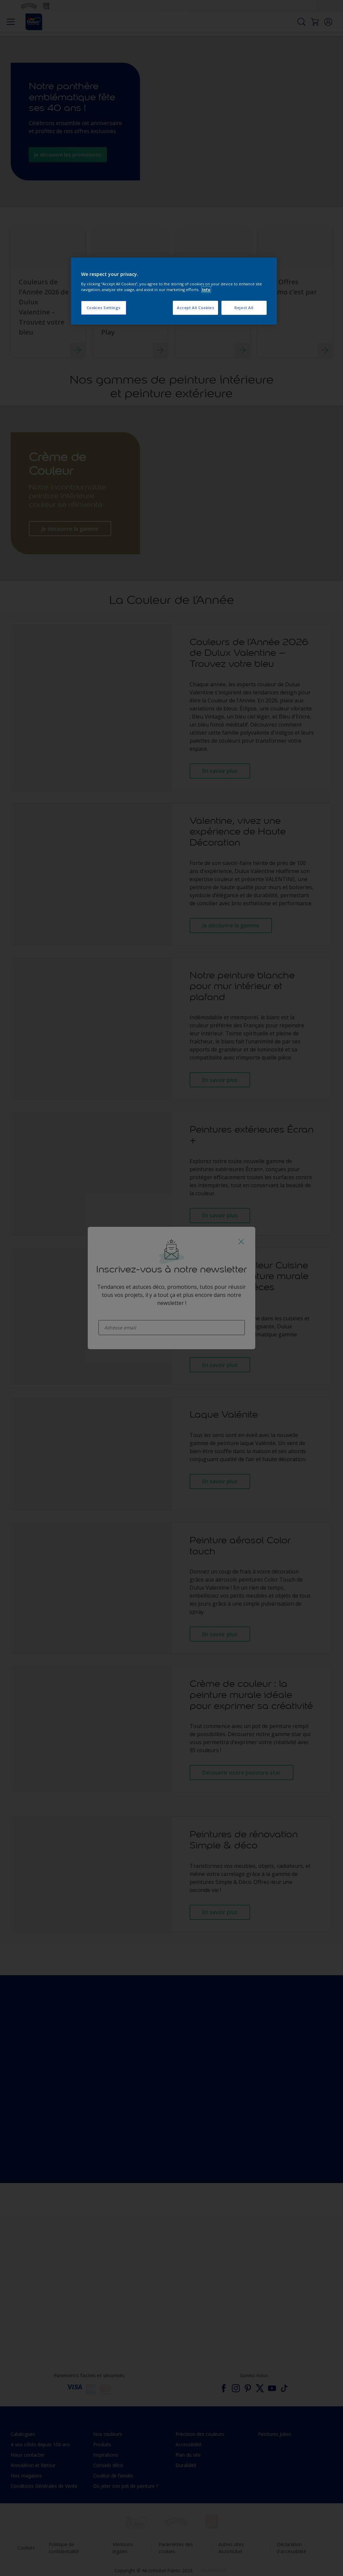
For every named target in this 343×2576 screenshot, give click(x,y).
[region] (174, 291)
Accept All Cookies (195, 307)
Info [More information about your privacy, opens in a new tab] (206, 289)
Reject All (244, 307)
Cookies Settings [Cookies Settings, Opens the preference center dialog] (104, 307)
